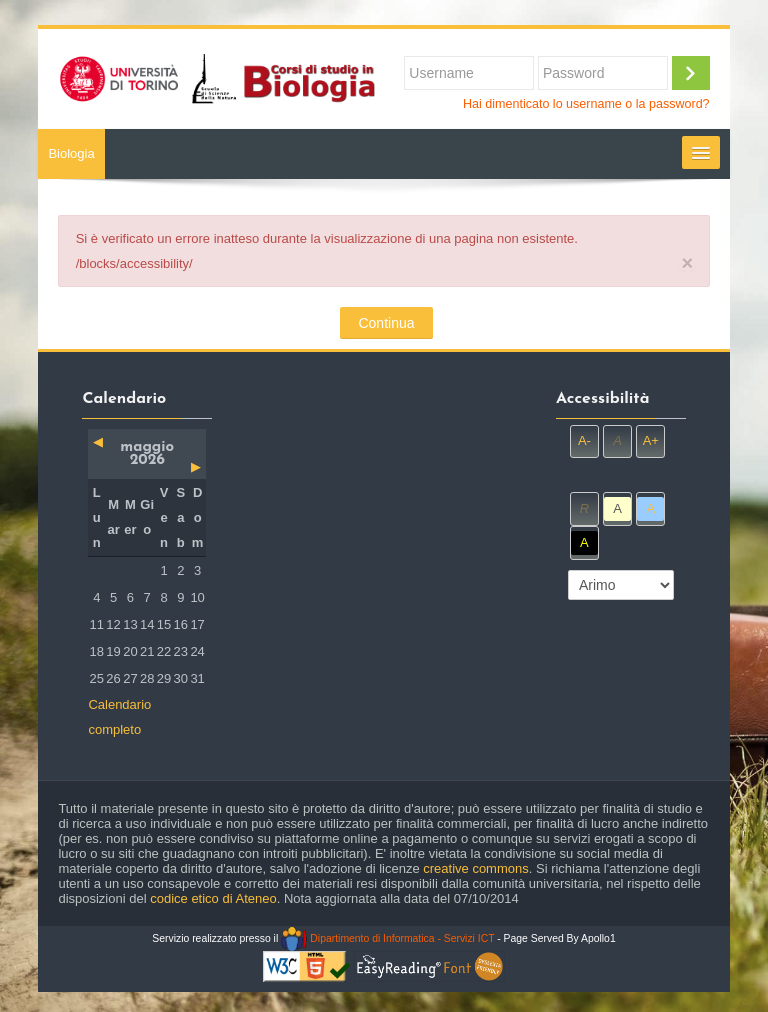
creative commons (475, 868)
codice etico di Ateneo (213, 898)
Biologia (71, 153)
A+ (651, 440)
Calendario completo (119, 717)
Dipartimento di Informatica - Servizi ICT (387, 938)
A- (584, 440)
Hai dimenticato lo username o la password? (586, 104)
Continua (386, 323)
